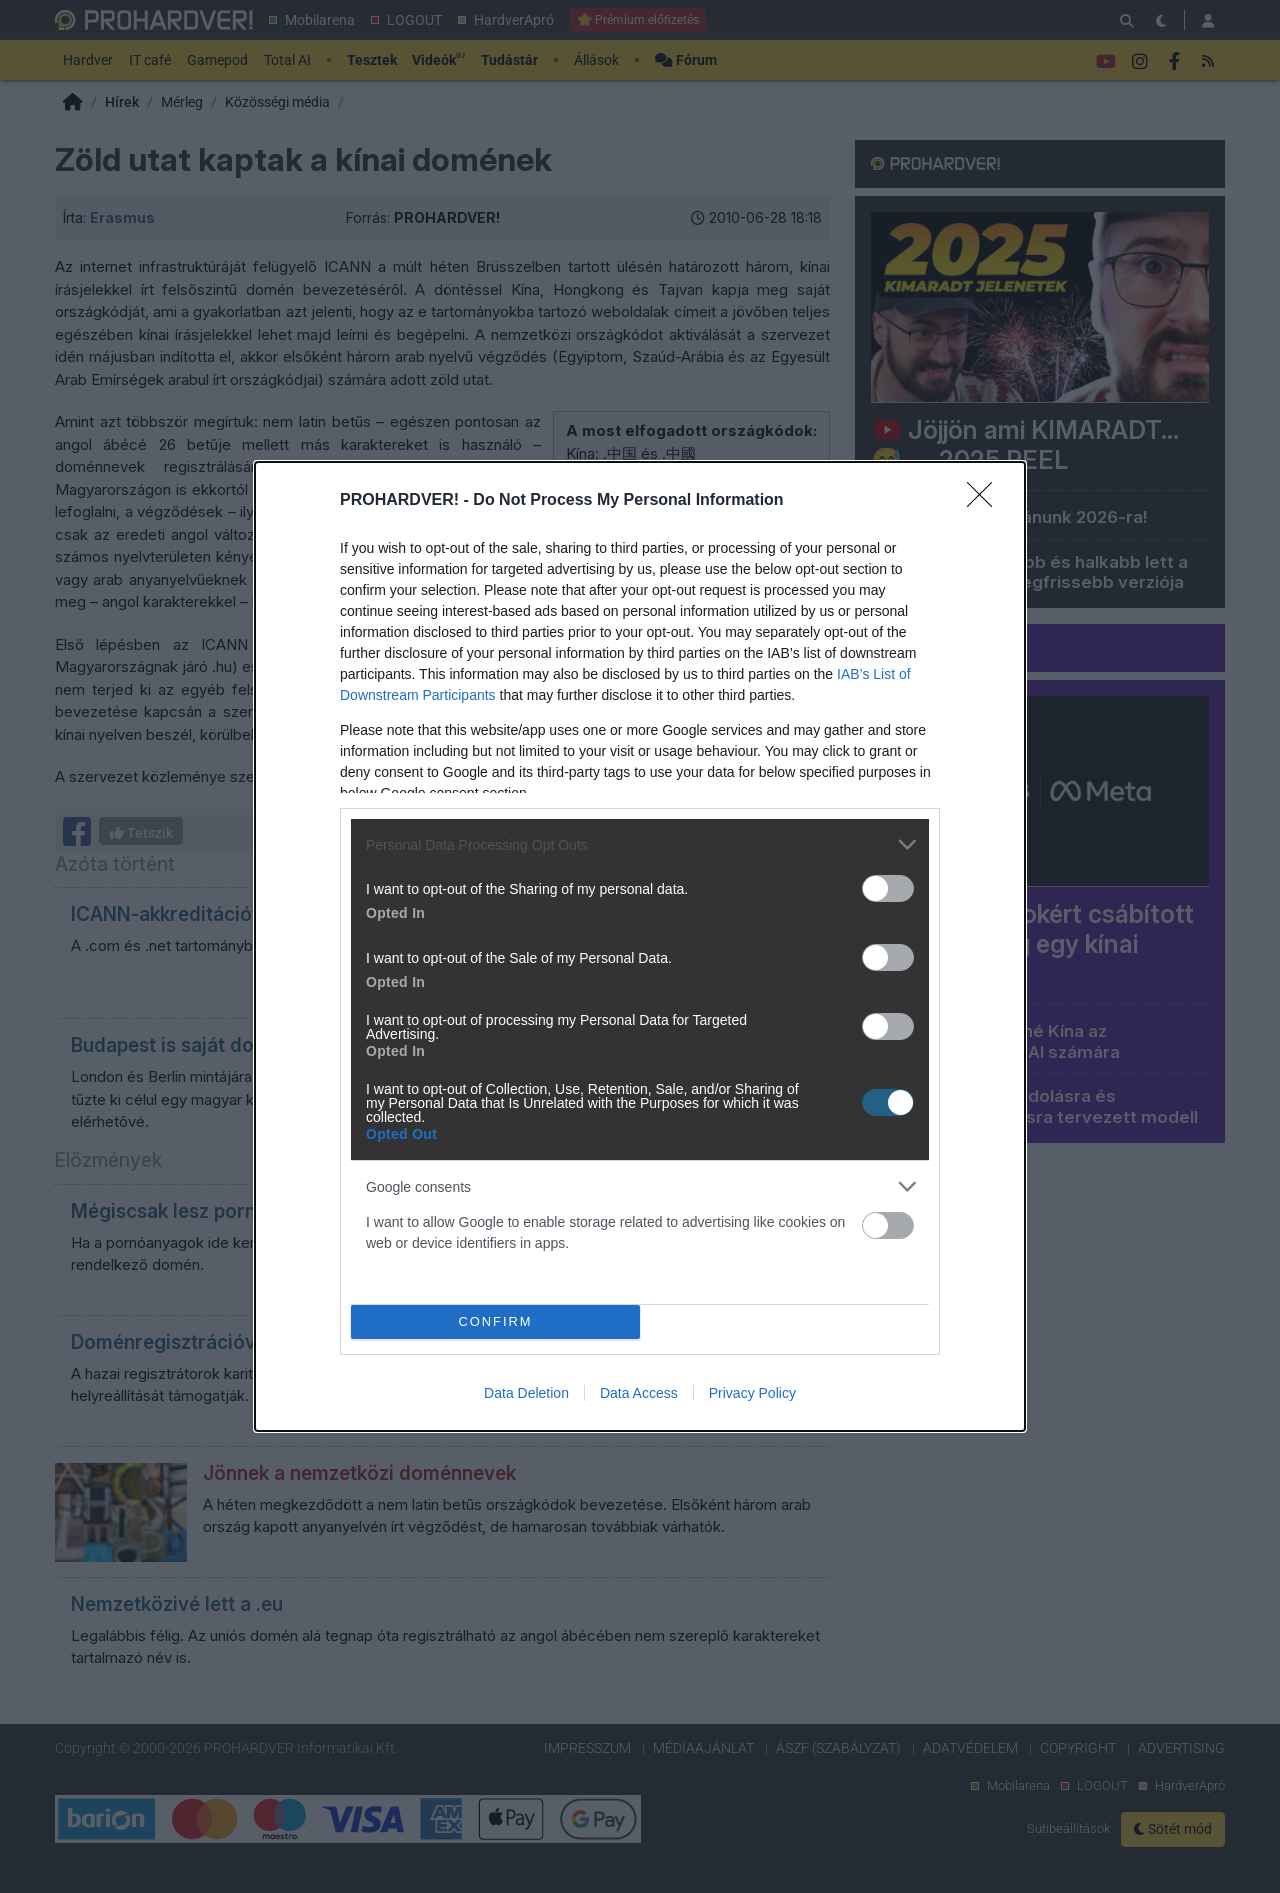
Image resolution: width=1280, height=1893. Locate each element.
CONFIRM (495, 1321)
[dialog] (640, 946)
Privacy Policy (752, 1393)
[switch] (888, 888)
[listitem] (640, 844)
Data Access (639, 1393)
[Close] (986, 501)
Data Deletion (526, 1393)
